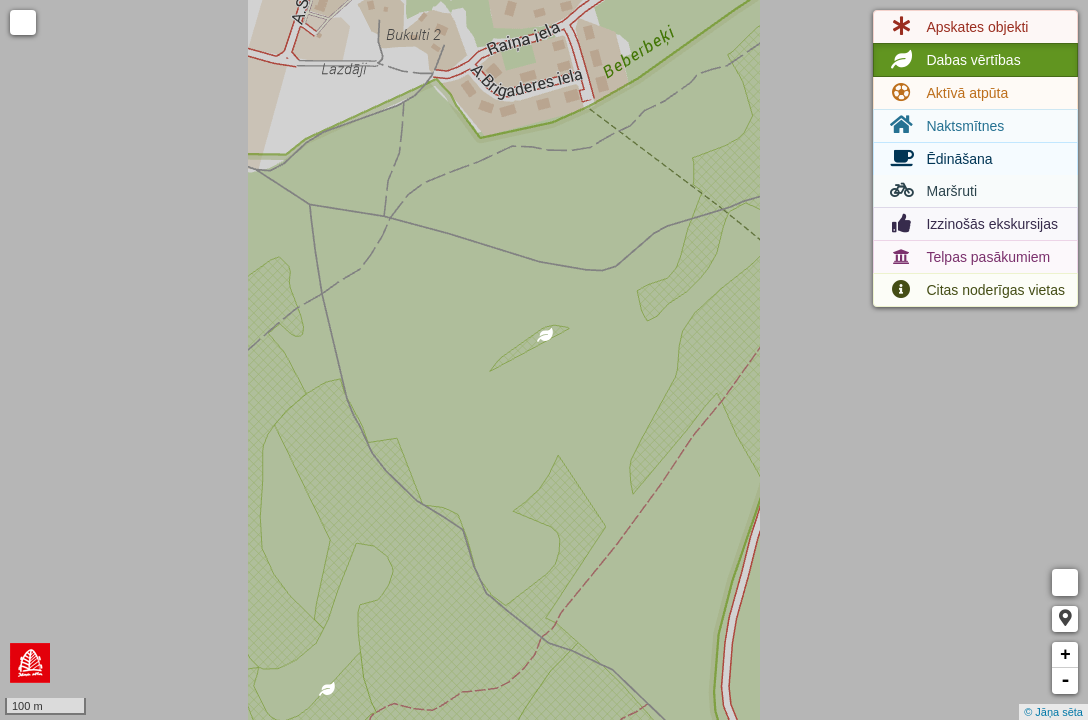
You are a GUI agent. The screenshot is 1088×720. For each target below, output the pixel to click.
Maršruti (931, 191)
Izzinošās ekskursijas (972, 224)
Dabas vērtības (953, 60)
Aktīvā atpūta (947, 93)
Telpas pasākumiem (968, 257)
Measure (1065, 582)
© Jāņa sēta (1053, 712)
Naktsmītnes (945, 125)
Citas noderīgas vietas (975, 290)
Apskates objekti (957, 27)
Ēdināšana (939, 159)
